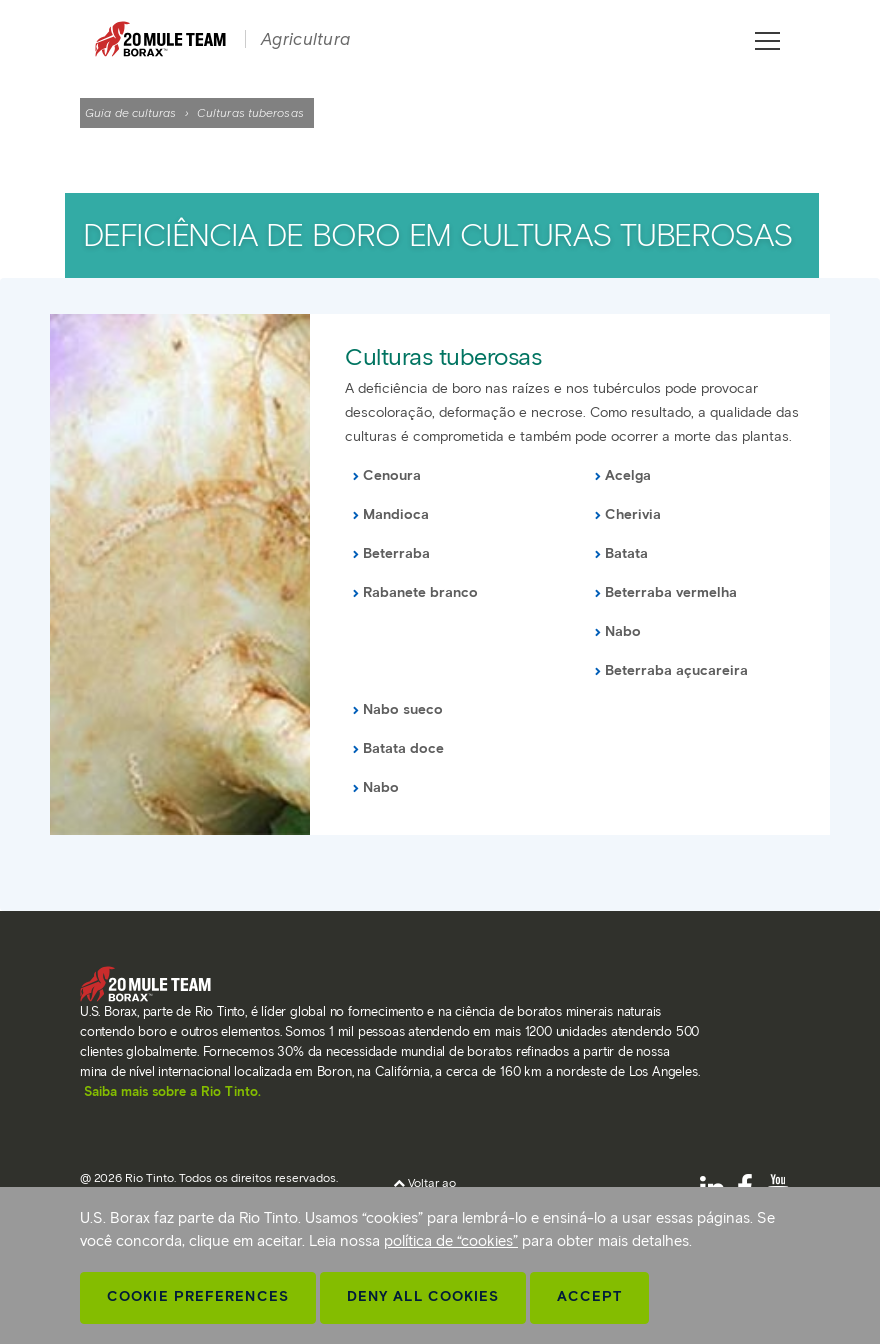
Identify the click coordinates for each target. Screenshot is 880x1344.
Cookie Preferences (198, 1296)
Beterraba (396, 553)
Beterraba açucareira (676, 670)
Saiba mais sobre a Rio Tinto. (172, 1091)
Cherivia (633, 514)
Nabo (623, 631)
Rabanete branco (420, 592)
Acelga (628, 475)
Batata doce (403, 748)
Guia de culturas (131, 112)
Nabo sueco (403, 709)
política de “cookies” (451, 1241)
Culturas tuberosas (443, 356)
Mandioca (396, 514)
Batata (626, 553)
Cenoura (392, 475)
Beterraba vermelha (671, 592)
